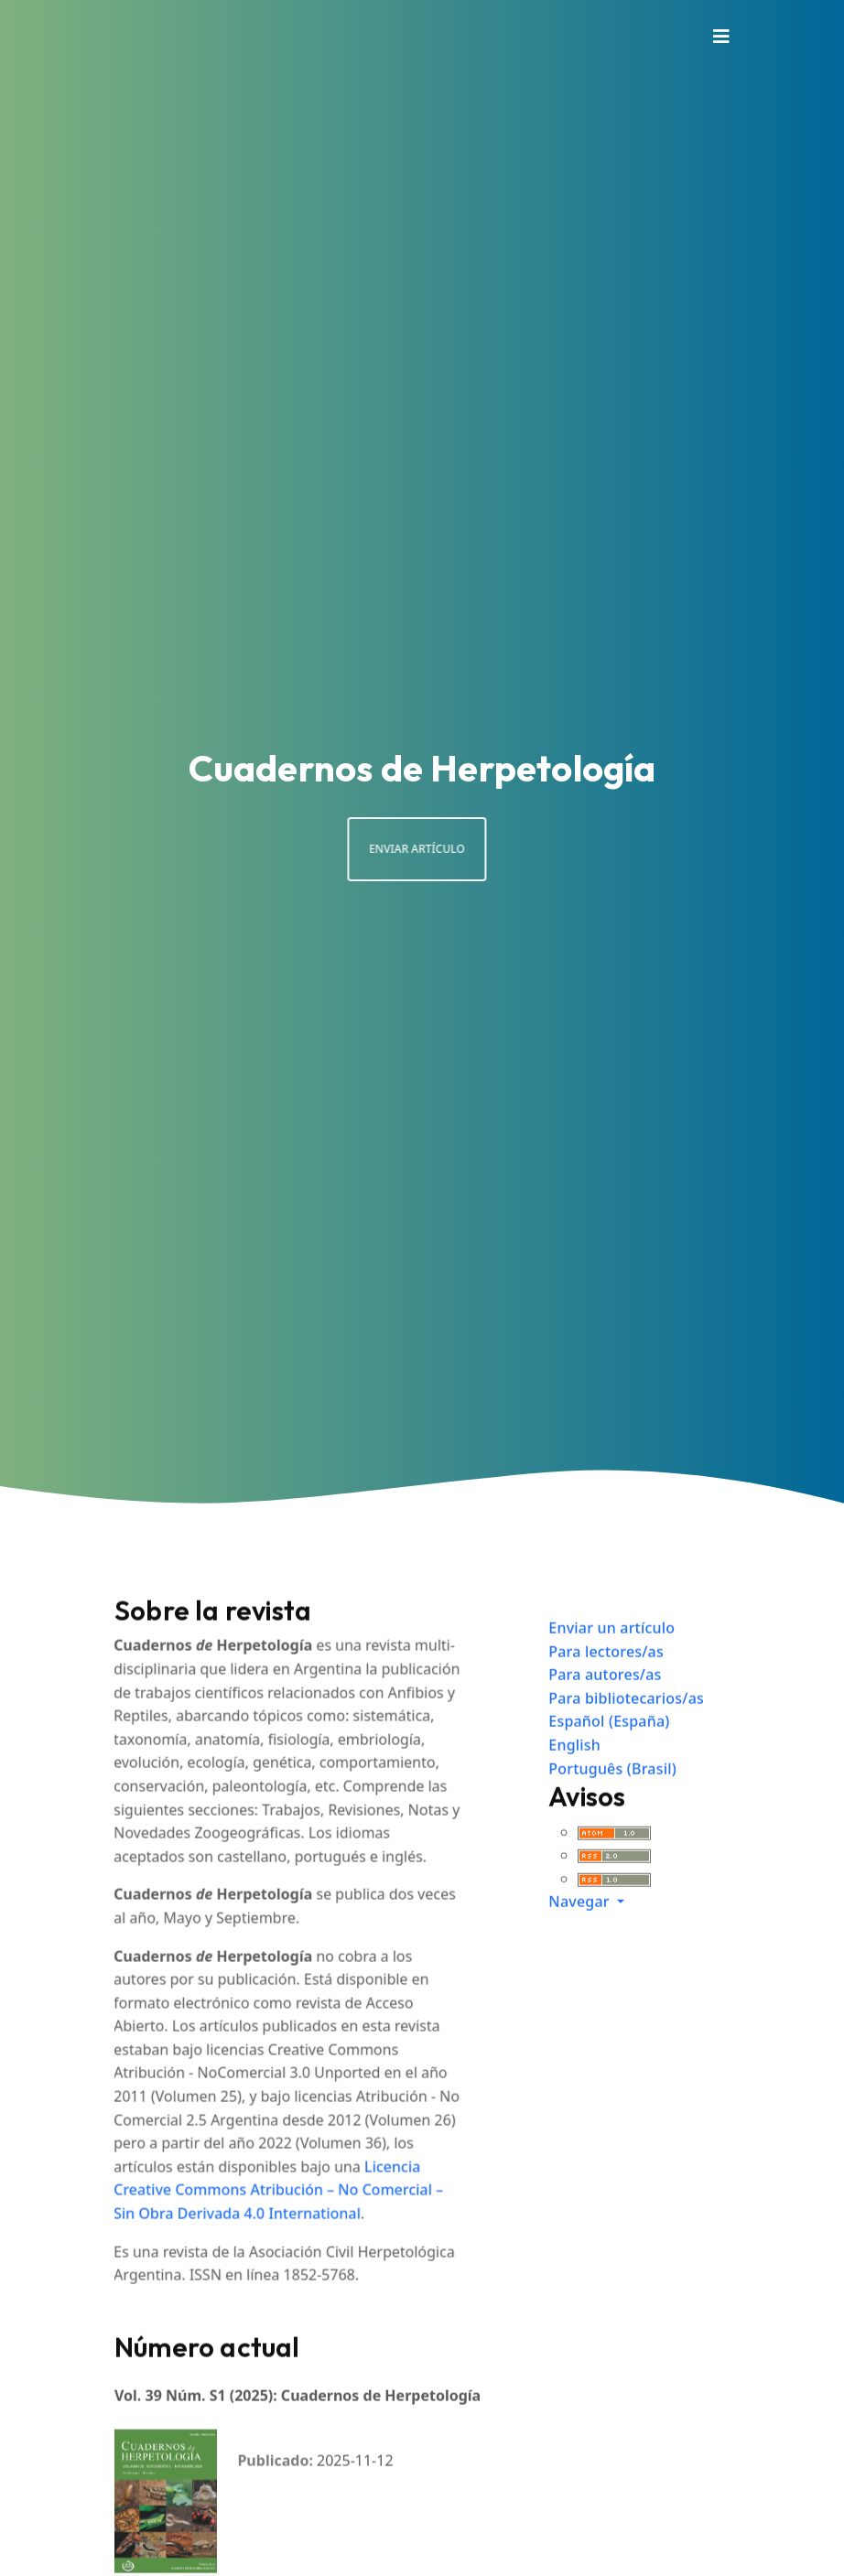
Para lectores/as (606, 1681)
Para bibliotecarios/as (626, 1728)
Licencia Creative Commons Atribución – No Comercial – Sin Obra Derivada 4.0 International (258, 2220)
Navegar (580, 1932)
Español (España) (608, 1751)
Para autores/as (604, 1705)
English (574, 1775)
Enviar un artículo (611, 1658)
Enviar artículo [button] (387, 849)
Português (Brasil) (612, 1798)
